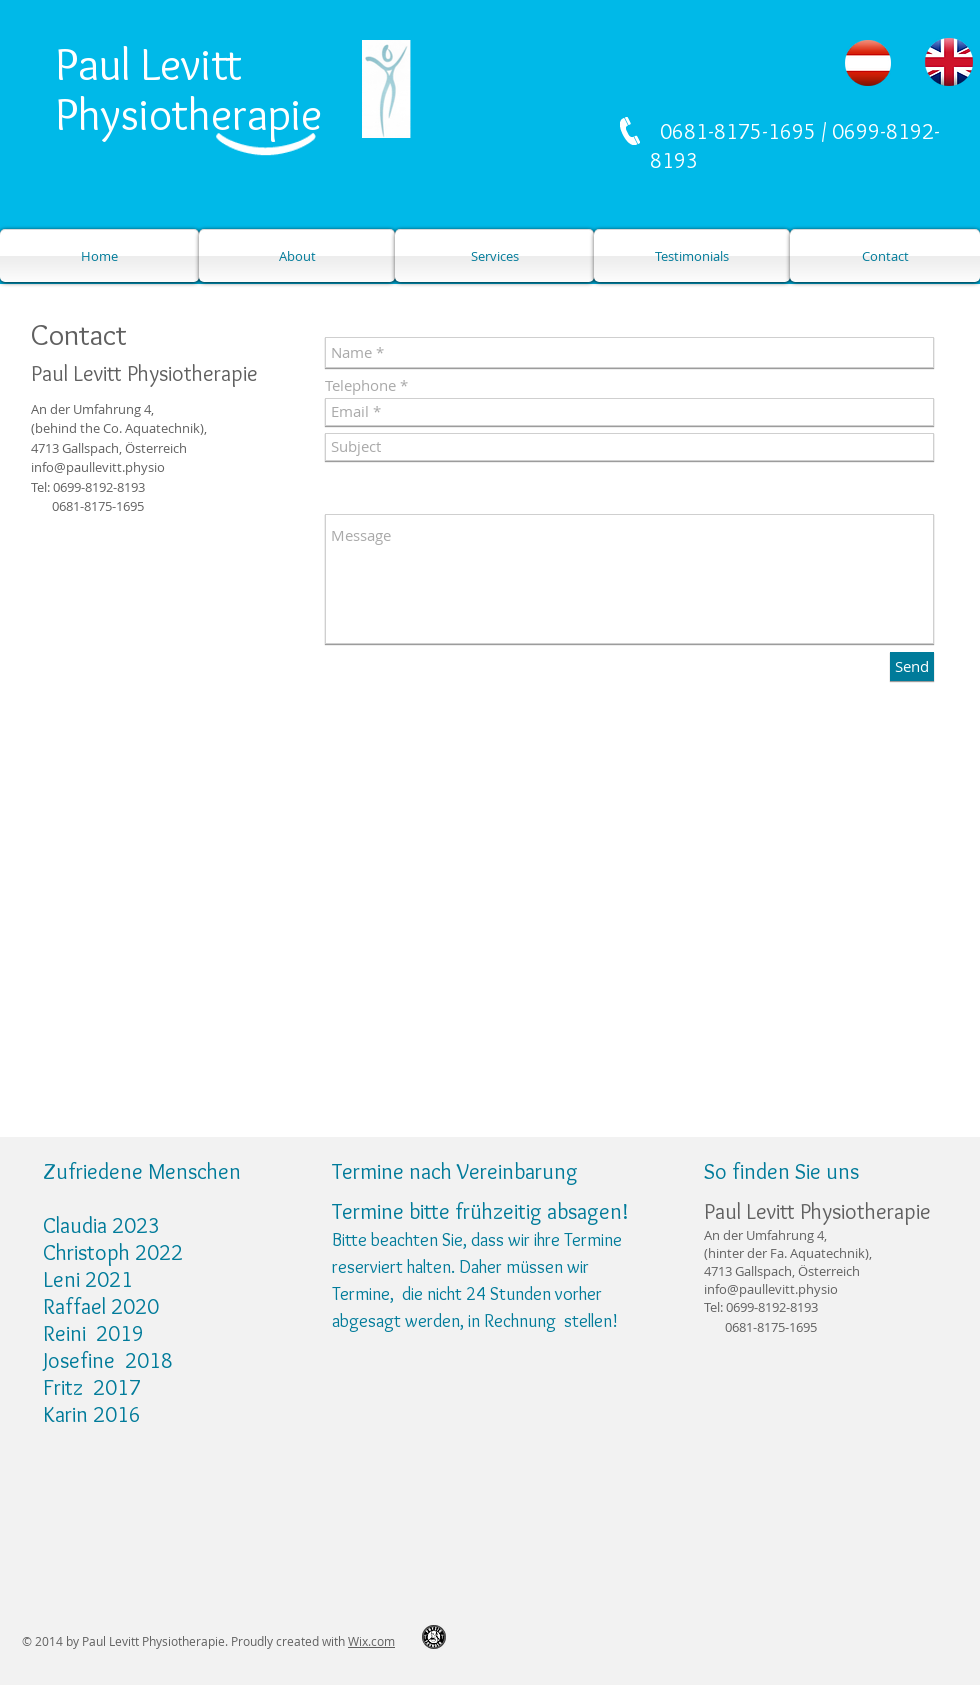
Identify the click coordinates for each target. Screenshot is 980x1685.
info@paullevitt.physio (98, 467)
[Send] (912, 666)
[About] (297, 256)
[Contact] (885, 256)
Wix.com (371, 1641)
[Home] (99, 256)
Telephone (360, 385)
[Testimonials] (692, 256)
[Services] (494, 256)
